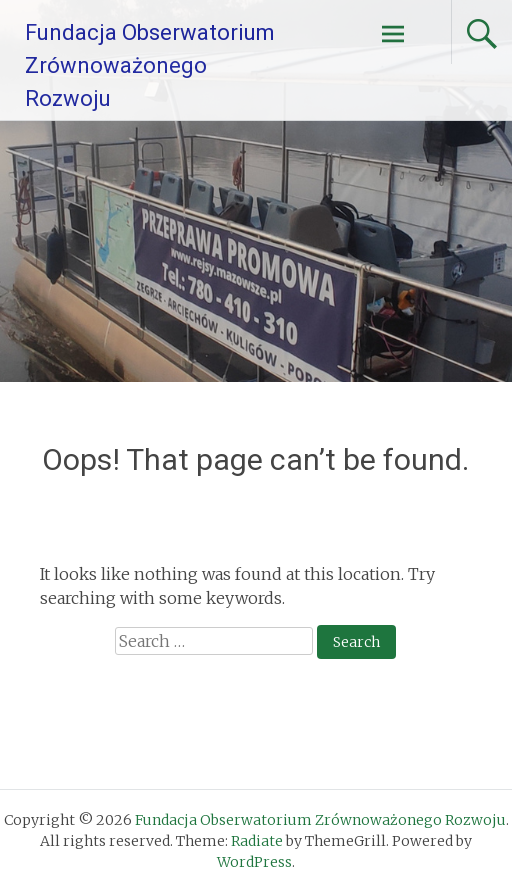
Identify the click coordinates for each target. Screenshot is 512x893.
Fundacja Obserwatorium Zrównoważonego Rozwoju (150, 65)
